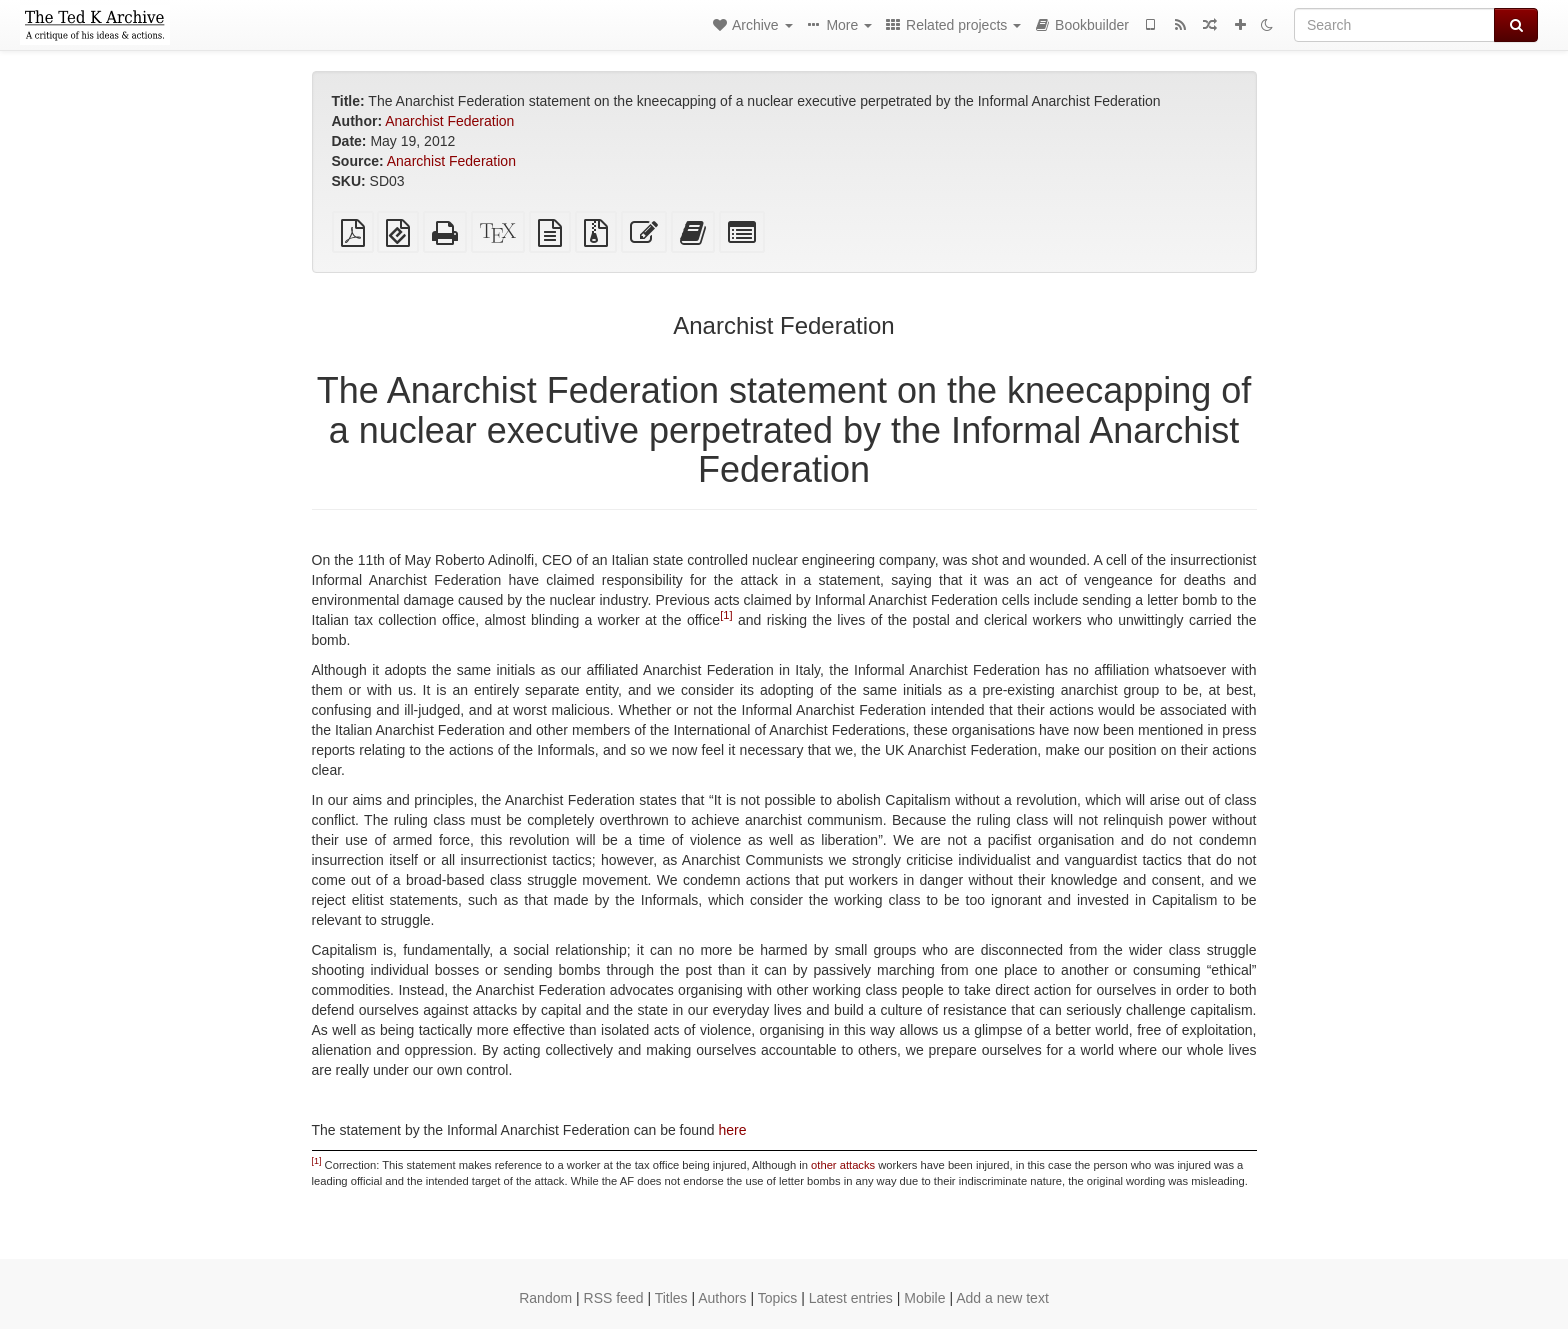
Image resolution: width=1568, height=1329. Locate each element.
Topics (778, 1298)
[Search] (1394, 25)
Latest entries (851, 1298)
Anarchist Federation (449, 121)
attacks (857, 1165)
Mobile (924, 1298)
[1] (726, 615)
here (733, 1130)
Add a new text (1002, 1298)
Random (545, 1298)
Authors (722, 1298)
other (824, 1165)
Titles (671, 1298)
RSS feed (614, 1298)
